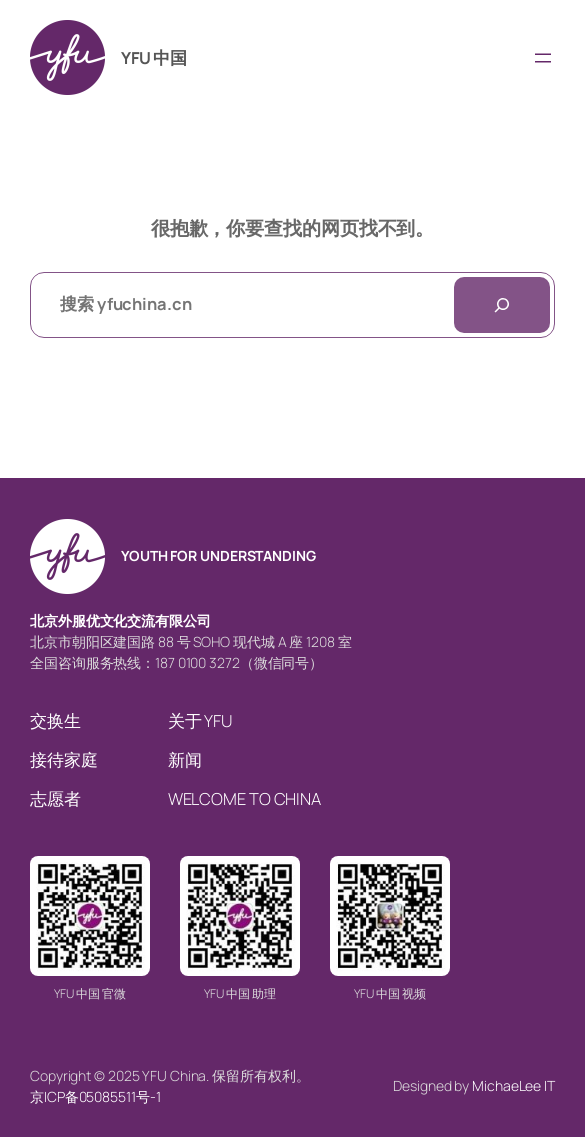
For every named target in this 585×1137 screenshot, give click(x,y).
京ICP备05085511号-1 (95, 1096)
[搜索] (502, 305)
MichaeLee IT (513, 1085)
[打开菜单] (543, 58)
